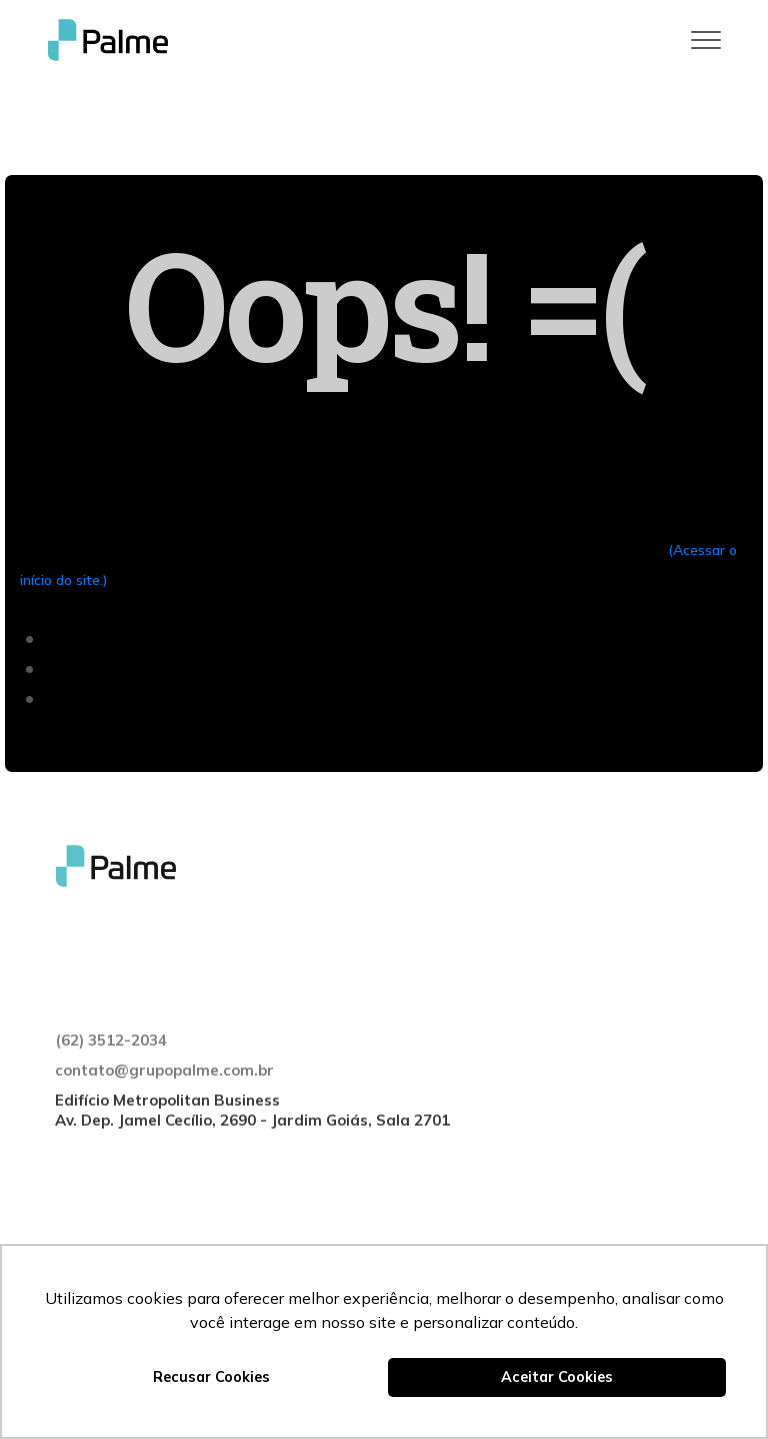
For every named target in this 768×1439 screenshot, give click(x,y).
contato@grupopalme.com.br (164, 1107)
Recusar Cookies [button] (211, 1377)
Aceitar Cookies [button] (557, 1377)
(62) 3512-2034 (111, 1077)
